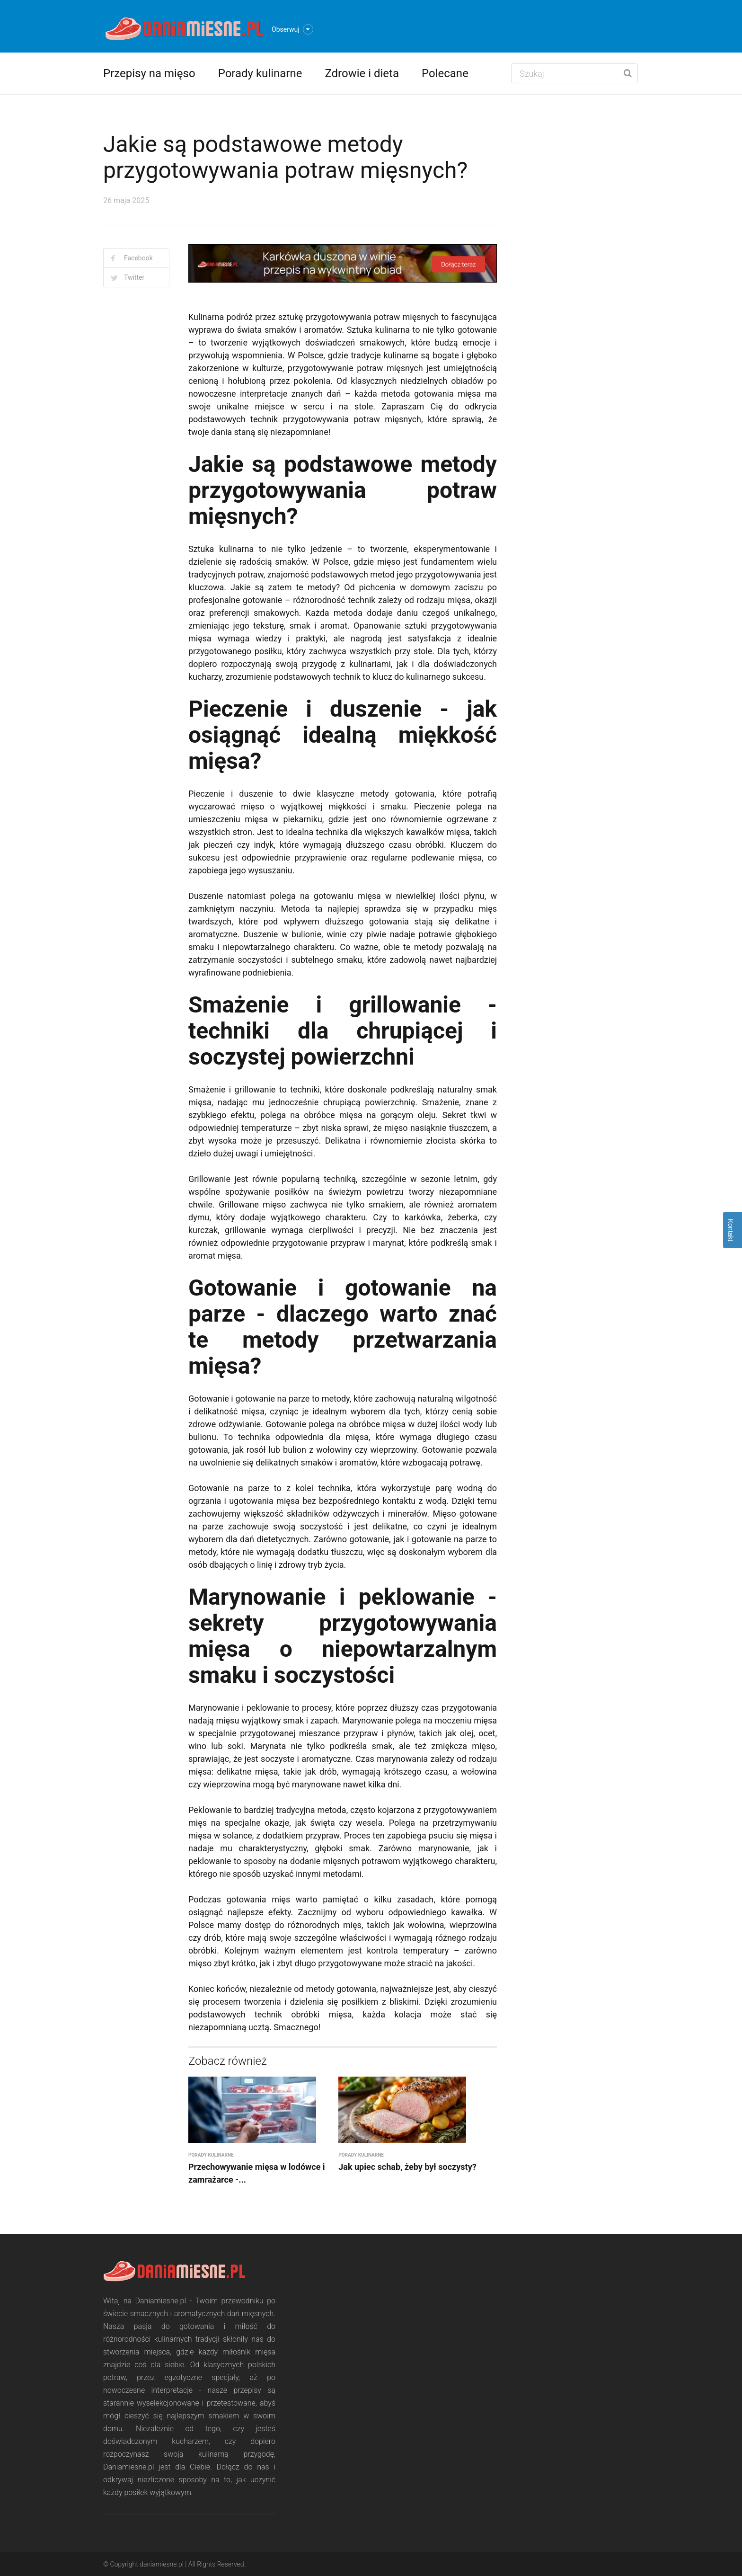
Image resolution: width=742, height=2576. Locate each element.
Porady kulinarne (260, 73)
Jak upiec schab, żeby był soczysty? (407, 2167)
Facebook (138, 258)
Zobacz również (227, 2061)
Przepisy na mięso (149, 73)
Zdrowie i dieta (362, 73)
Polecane (445, 73)
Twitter (134, 277)
